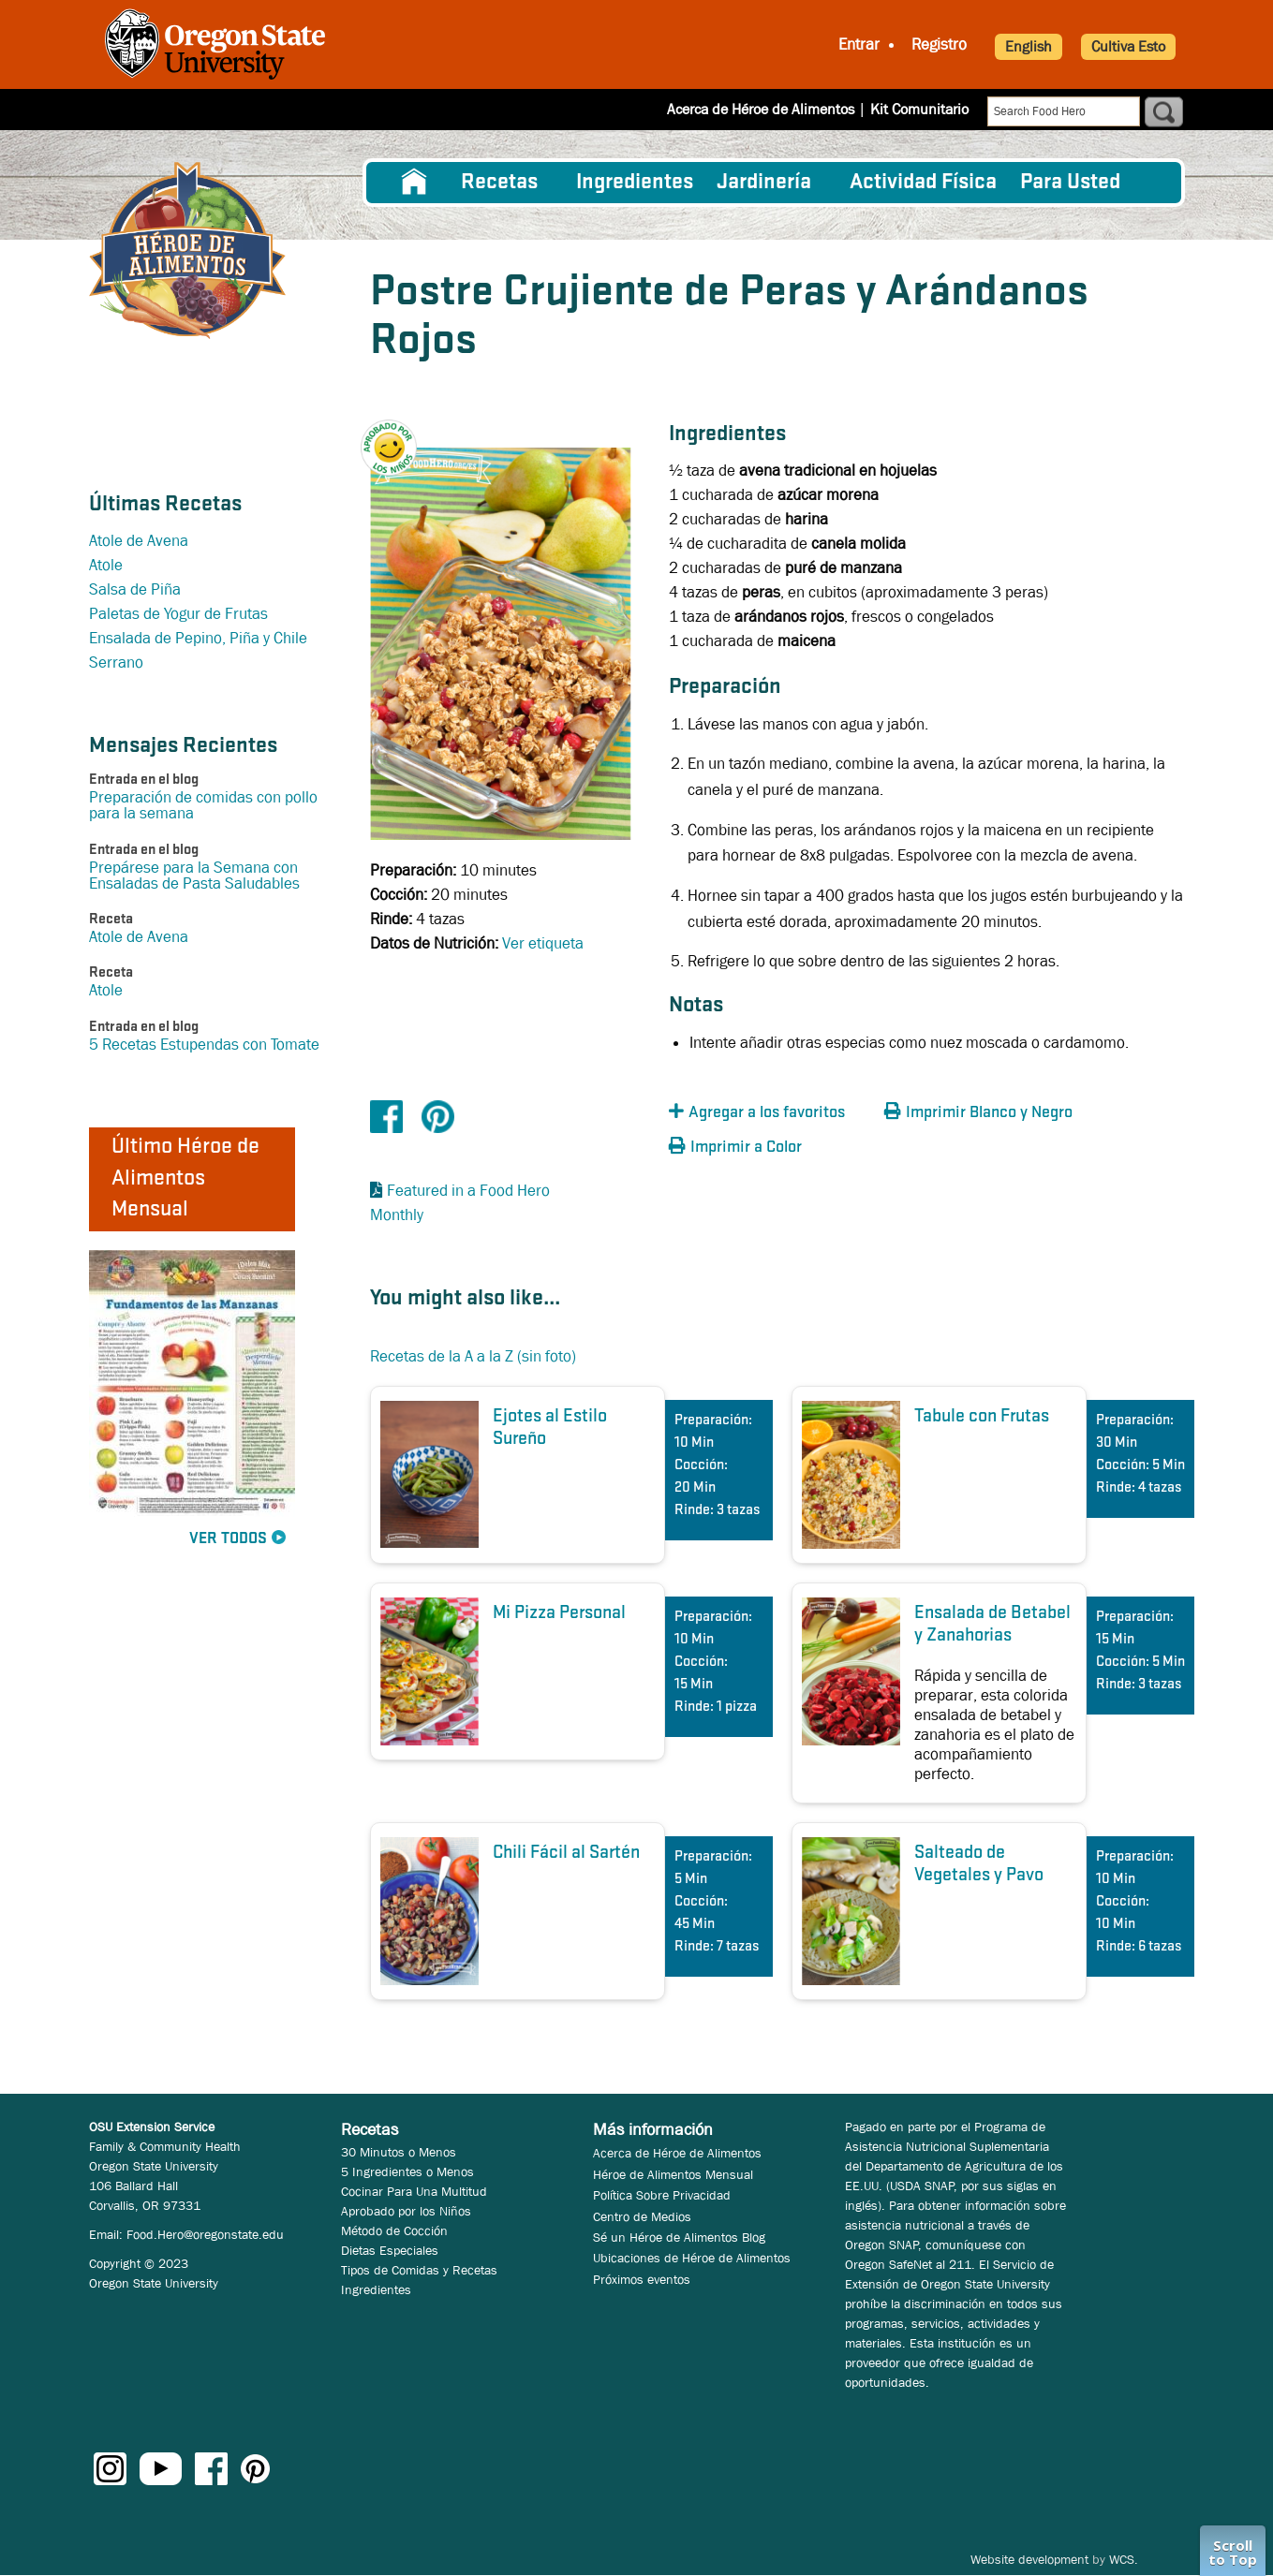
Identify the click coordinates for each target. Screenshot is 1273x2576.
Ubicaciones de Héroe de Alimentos (692, 2257)
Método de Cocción (394, 2230)
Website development (1029, 2559)
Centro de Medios (642, 2216)
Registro (939, 44)
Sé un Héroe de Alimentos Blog (679, 2237)
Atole (106, 565)
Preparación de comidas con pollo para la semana (203, 805)
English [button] (1028, 46)
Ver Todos (228, 1539)
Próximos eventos (641, 2279)
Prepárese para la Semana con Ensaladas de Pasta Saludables (194, 875)
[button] (398, 432)
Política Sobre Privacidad (662, 2194)
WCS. (1123, 2559)
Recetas (499, 182)
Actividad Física (923, 182)
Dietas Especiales (389, 2250)
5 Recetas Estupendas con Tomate (204, 1044)
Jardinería (764, 182)
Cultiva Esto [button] (1128, 46)
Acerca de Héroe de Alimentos (760, 109)
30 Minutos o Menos (398, 2151)
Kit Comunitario (919, 109)
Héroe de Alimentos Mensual (673, 2174)
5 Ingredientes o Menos (407, 2171)
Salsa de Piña (135, 589)
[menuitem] (414, 182)
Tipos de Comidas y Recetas (419, 2269)
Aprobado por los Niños (406, 2210)
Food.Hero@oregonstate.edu (205, 2234)
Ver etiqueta (543, 943)
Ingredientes (634, 182)
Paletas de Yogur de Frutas (178, 614)
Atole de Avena (138, 541)
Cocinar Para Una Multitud (414, 2191)
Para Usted (1070, 182)
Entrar (859, 44)
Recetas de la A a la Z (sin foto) (473, 1356)
